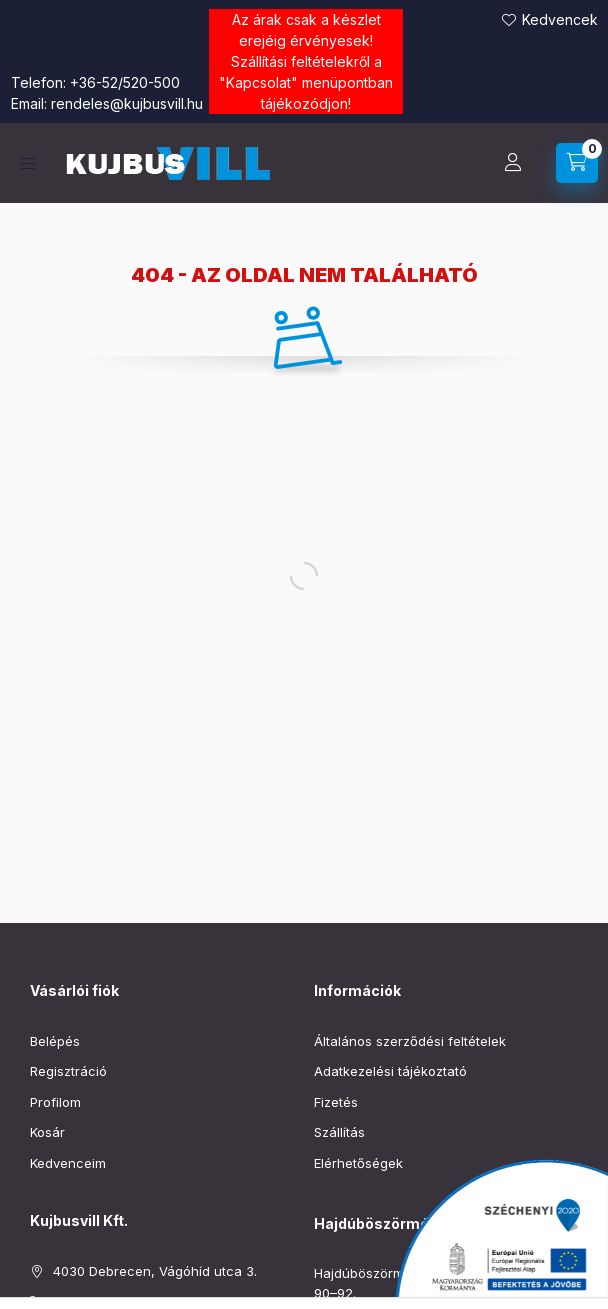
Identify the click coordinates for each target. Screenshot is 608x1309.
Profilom (55, 1102)
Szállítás (339, 1132)
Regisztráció (68, 1071)
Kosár (47, 1132)
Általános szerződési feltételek (410, 1041)
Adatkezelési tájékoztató (390, 1071)
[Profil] (513, 163)
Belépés (55, 1041)
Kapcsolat (258, 82)
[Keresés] (463, 163)
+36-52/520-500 (125, 82)
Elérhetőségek (358, 1163)
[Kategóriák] (28, 163)
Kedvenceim (68, 1163)
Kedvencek (560, 19)
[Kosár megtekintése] (577, 163)
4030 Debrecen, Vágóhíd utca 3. (155, 1271)
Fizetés (336, 1102)
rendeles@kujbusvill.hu (127, 103)
